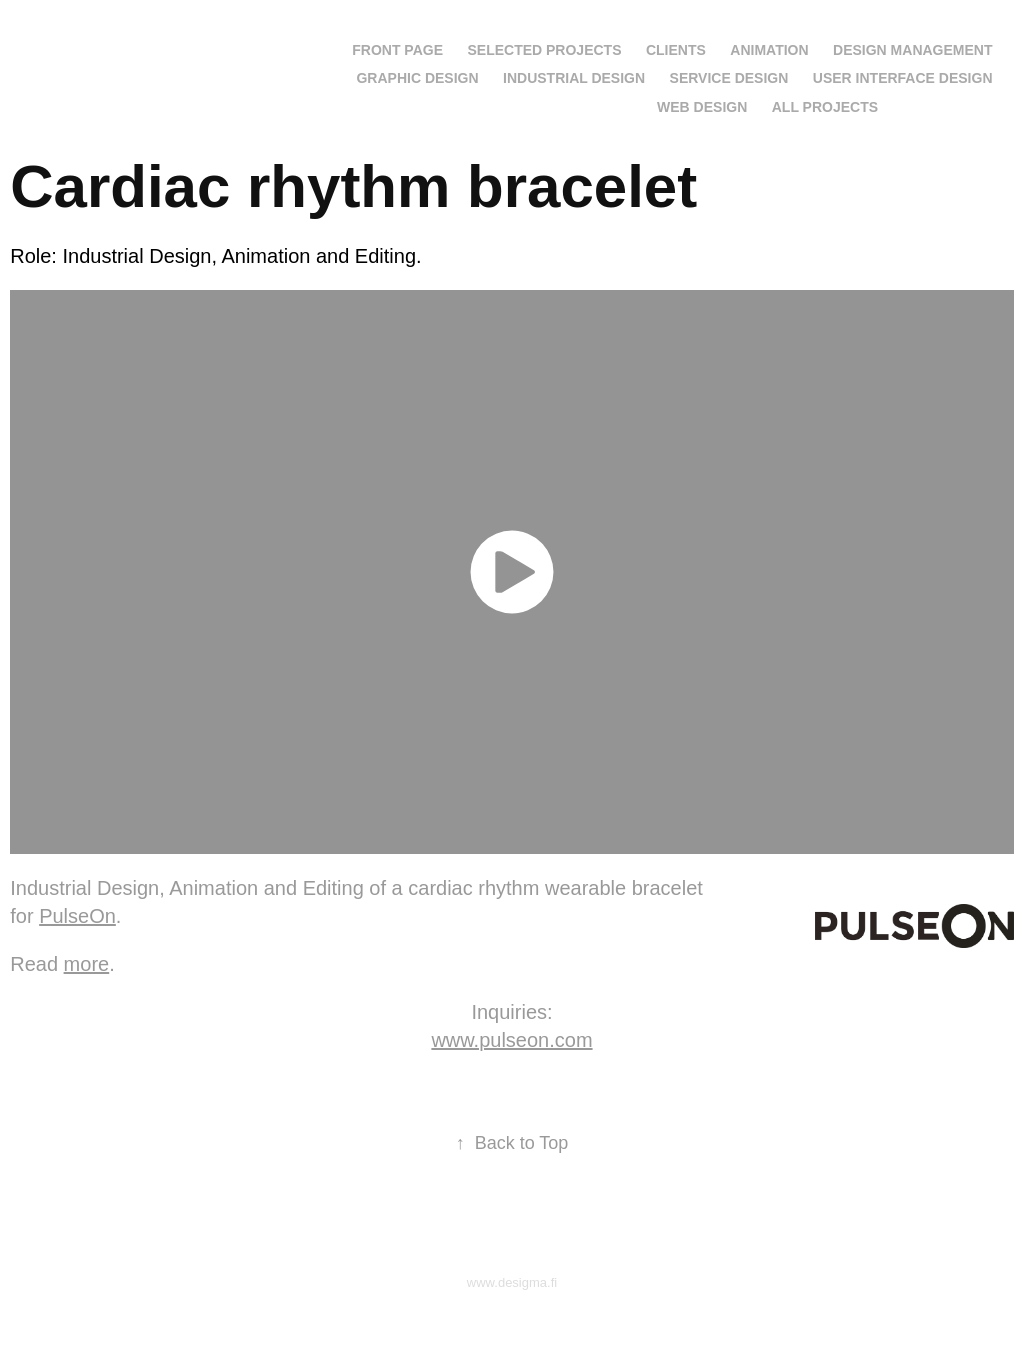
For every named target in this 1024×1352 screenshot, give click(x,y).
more (87, 964)
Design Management (912, 50)
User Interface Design (903, 78)
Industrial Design (574, 78)
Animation (769, 50)
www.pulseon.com (511, 1040)
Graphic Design (417, 78)
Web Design (702, 107)
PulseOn (77, 916)
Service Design (729, 78)
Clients (676, 50)
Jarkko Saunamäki (134, 46)
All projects (825, 107)
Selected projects (544, 50)
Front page (397, 50)
